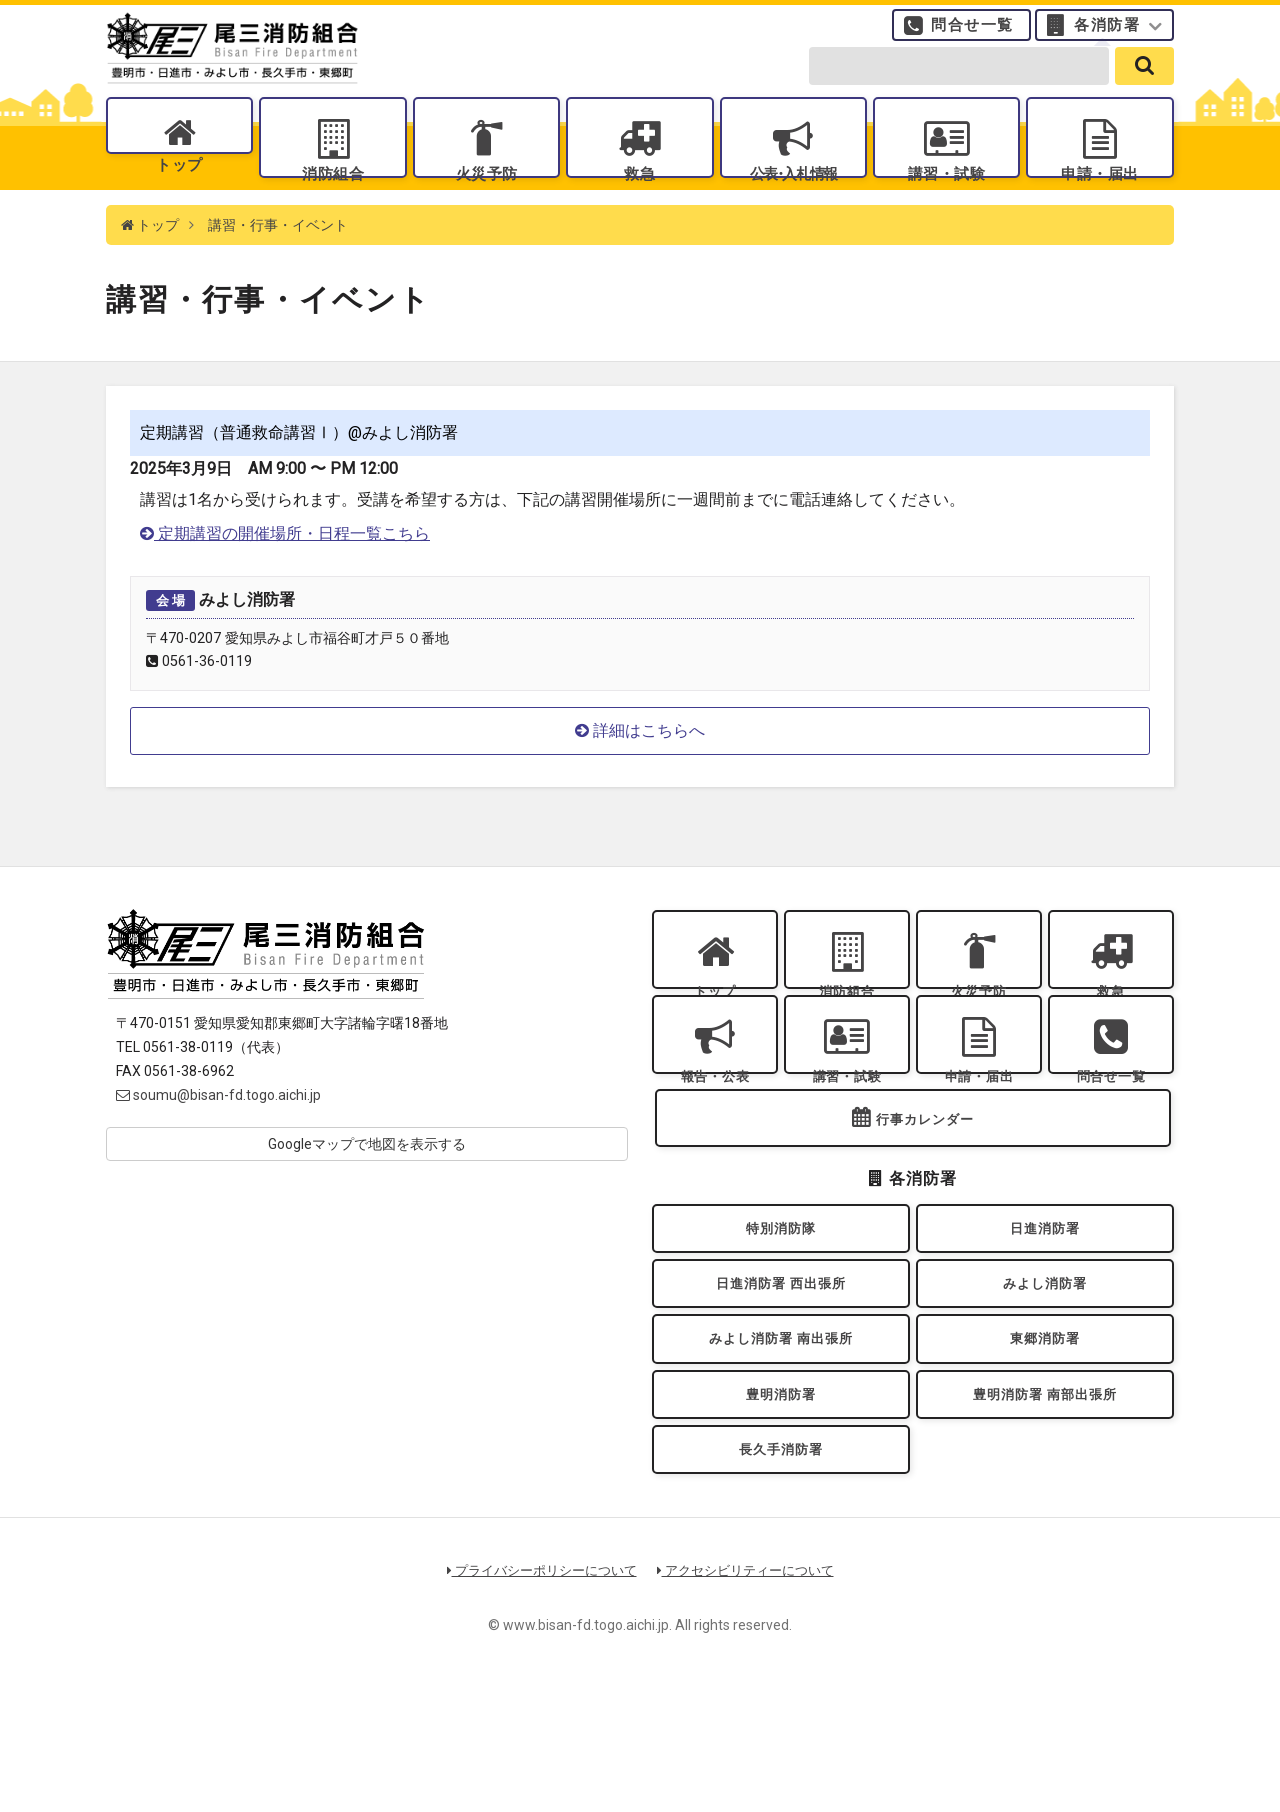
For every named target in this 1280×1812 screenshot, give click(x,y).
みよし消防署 (1045, 1375)
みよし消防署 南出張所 (781, 1439)
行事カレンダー (925, 1195)
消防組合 (333, 190)
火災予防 (486, 190)
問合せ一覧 (972, 35)
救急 (639, 190)
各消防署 (1107, 35)
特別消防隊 (781, 1311)
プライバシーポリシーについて (542, 1695)
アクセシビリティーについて (745, 1695)
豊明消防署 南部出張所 (1045, 1504)
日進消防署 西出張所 (780, 1375)
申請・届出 (1100, 190)
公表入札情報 (793, 190)
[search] (1144, 82)
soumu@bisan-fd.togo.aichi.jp (218, 1130)
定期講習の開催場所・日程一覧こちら (285, 568)
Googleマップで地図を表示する (367, 1179)
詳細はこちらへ (640, 766)
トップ (179, 190)
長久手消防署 (781, 1568)
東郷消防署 (1045, 1439)
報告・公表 (715, 1132)
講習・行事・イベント (278, 260)
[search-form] (959, 82)
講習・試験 (947, 190)
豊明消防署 (781, 1504)
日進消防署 (1045, 1311)
